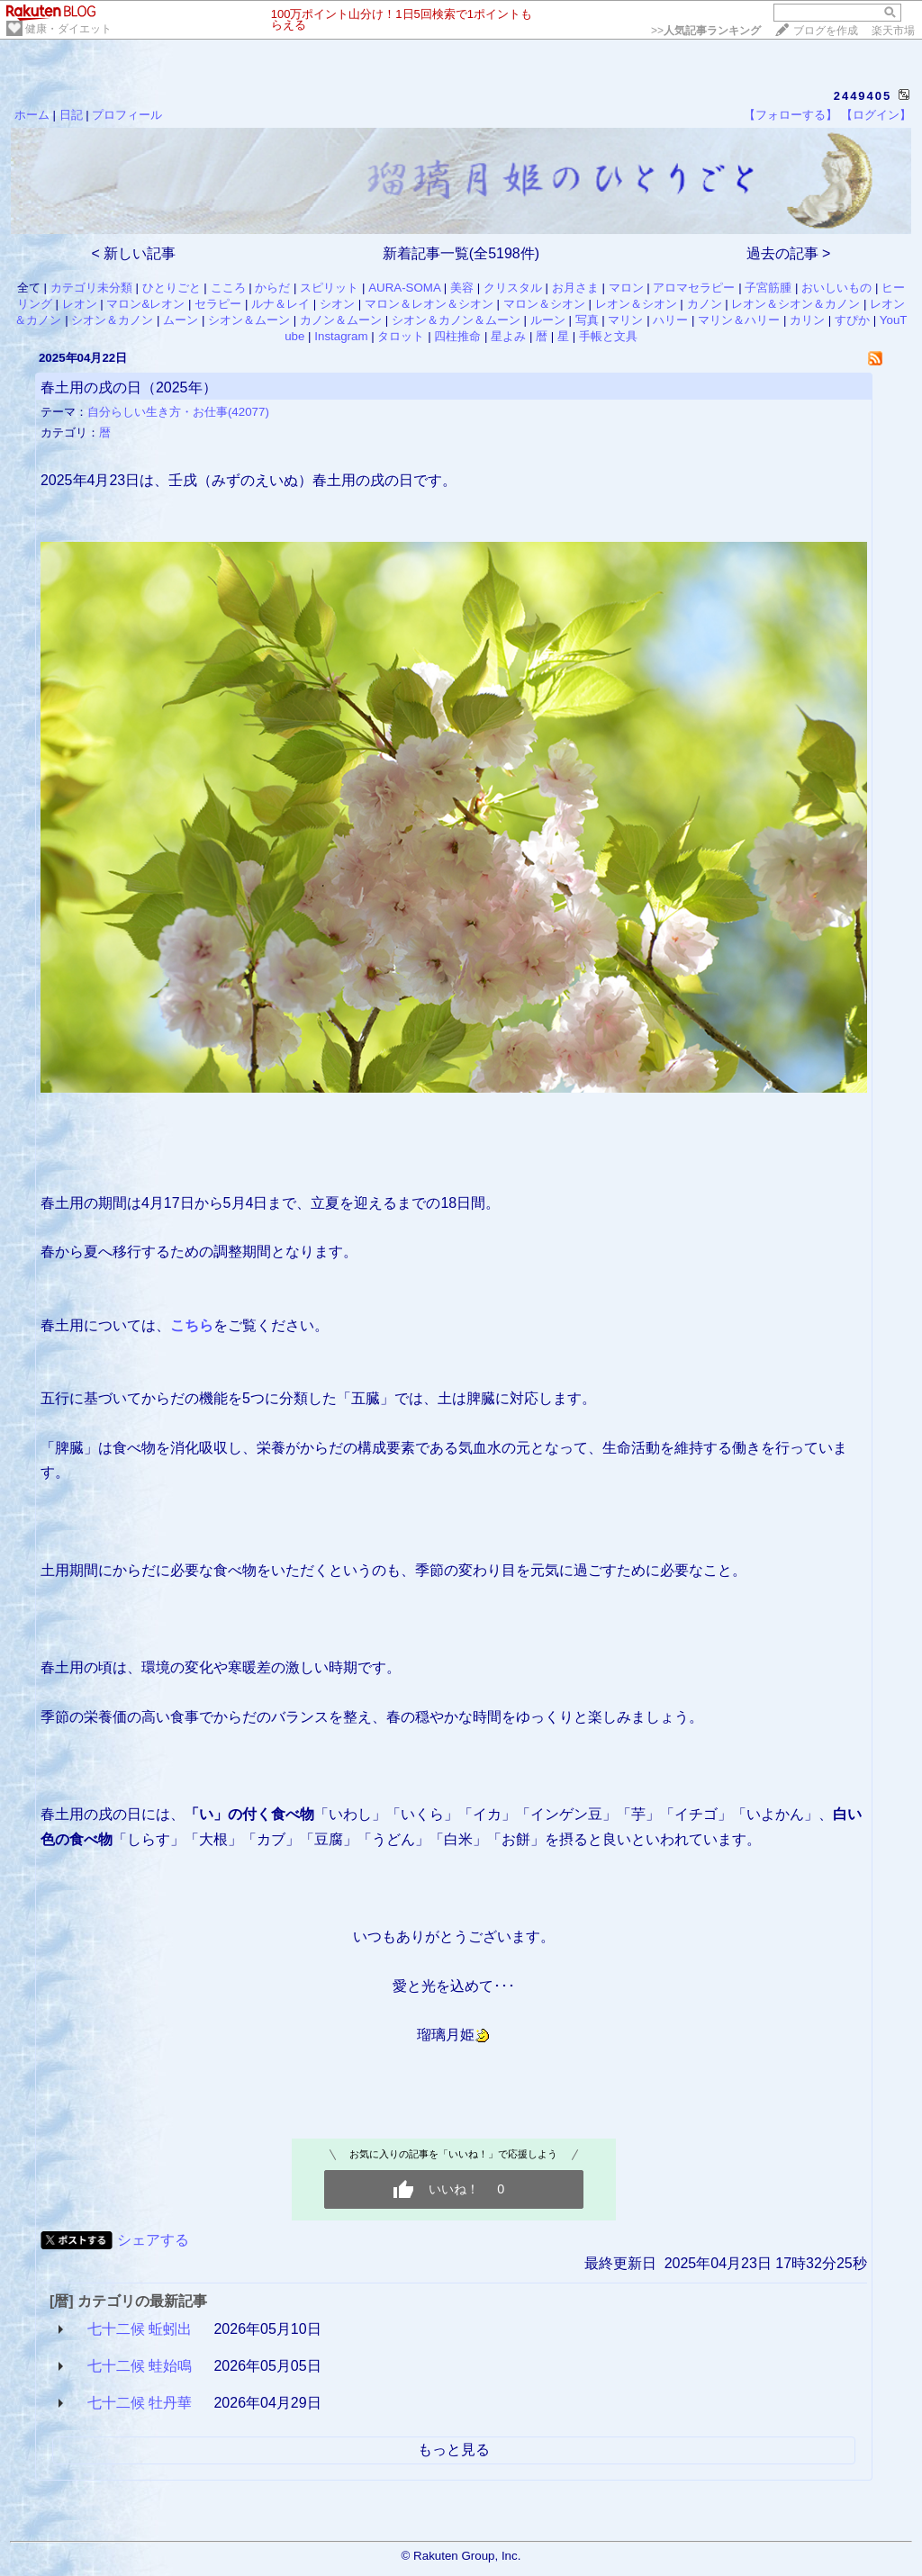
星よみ (508, 336)
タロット (400, 336)
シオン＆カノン (112, 320)
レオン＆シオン (636, 304)
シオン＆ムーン (249, 320)
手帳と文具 (608, 336)
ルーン (547, 320)
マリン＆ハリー (739, 320)
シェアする (153, 2239)
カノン (704, 304)
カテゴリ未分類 (91, 287)
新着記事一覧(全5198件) (461, 253)
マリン (625, 320)
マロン (626, 287)
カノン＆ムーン (341, 320)
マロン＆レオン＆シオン (429, 304)
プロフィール (127, 115)
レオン (79, 304)
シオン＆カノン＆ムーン (456, 320)
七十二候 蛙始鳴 (139, 2365)
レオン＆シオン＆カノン (795, 304)
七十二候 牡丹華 (139, 2402)
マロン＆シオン (544, 304)
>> (706, 30)
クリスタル (513, 287)
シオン (337, 304)
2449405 (863, 96)
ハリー (670, 320)
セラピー (217, 304)
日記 (71, 115)
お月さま (575, 287)
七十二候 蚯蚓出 (139, 2329)
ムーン (180, 320)
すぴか (852, 320)
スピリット (329, 287)
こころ (228, 287)
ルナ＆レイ (280, 304)
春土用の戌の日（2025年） (129, 387)
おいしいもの (836, 287)
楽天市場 (893, 30)
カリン (807, 320)
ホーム (32, 115)
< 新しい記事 (134, 253)
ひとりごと (171, 287)
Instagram (340, 336)
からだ (272, 287)
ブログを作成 (825, 30)
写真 (587, 320)
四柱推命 (457, 336)
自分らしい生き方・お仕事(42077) (178, 412)
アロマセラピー (694, 287)
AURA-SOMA (404, 287)
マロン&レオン (145, 304)
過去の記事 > (788, 253)
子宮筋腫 (768, 287)
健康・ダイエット (68, 29)
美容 (462, 287)
